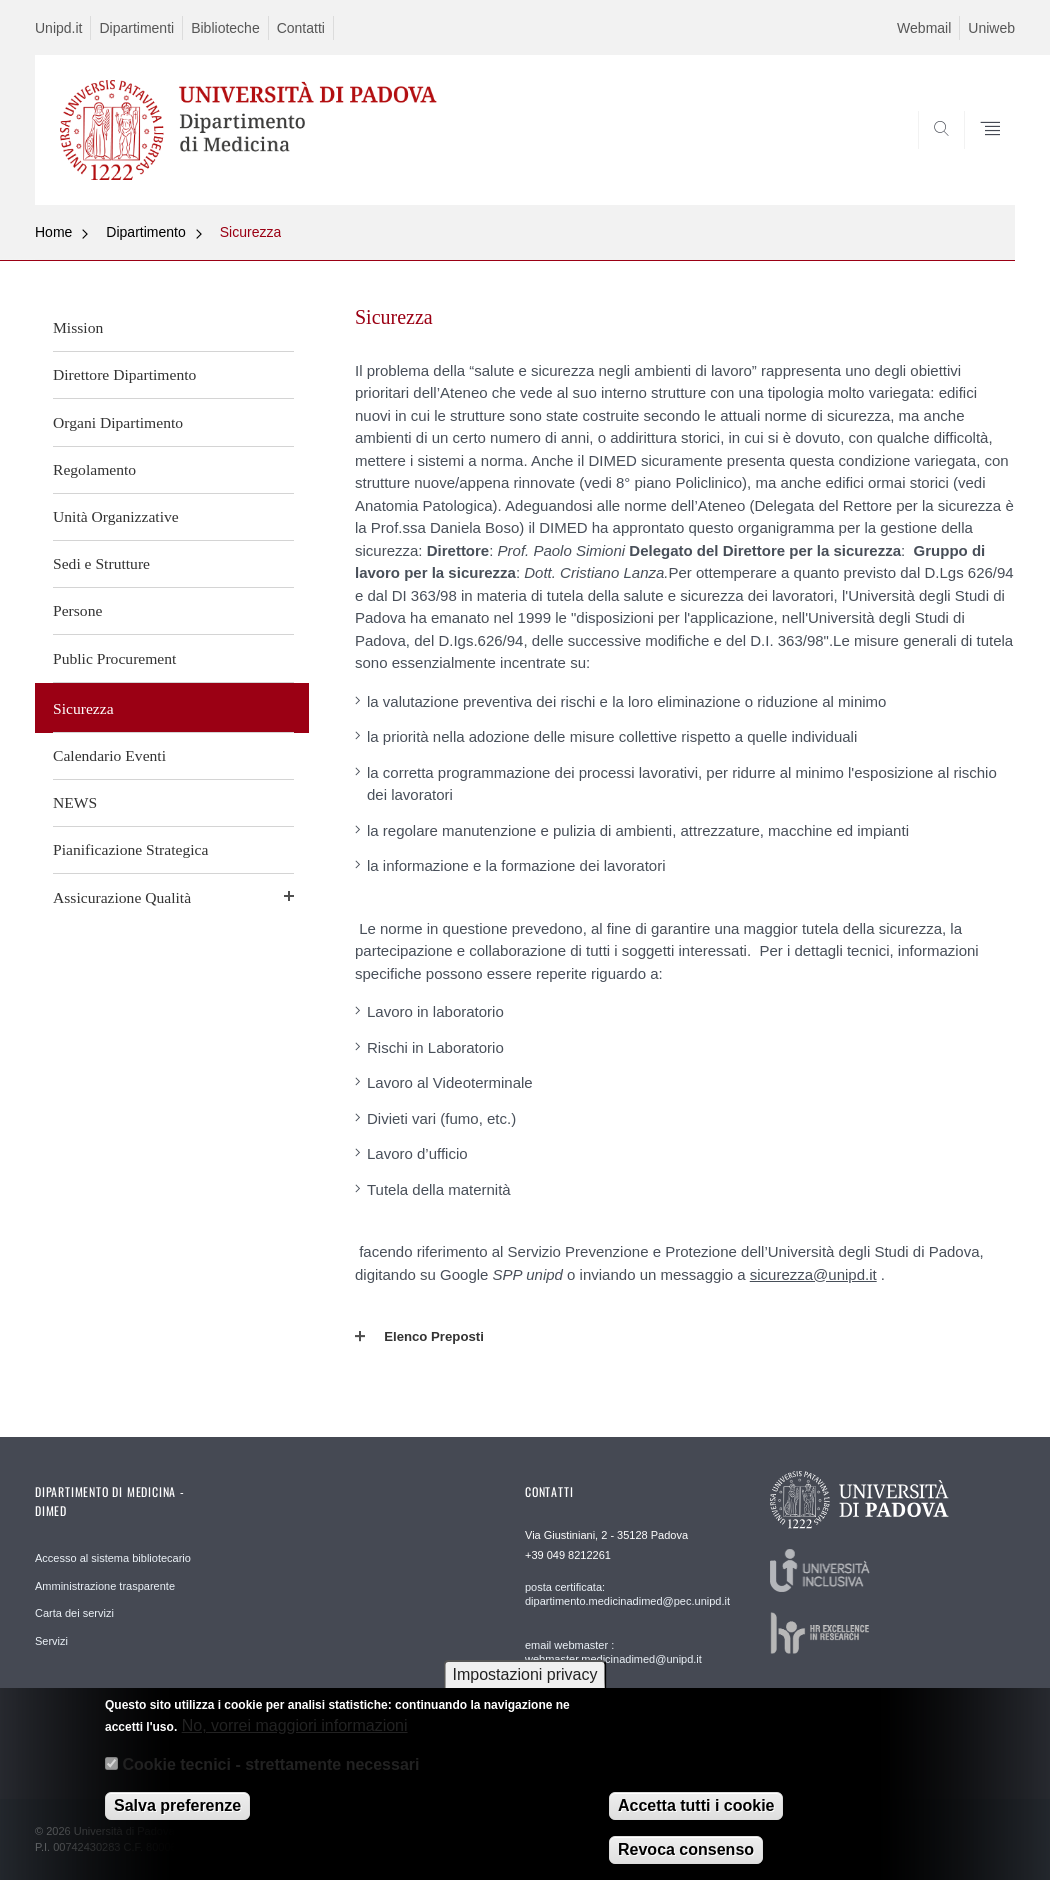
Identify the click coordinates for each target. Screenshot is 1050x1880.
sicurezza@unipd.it (813, 1274)
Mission (78, 327)
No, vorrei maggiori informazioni (295, 1726)
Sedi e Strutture (101, 563)
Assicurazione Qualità (122, 897)
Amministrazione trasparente (105, 1586)
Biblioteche (225, 28)
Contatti (301, 28)
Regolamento (94, 469)
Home (53, 232)
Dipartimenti (136, 28)
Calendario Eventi (109, 755)
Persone (77, 610)
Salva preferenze (177, 1806)
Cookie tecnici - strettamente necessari (270, 1764)
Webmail (924, 28)
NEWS (75, 802)
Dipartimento (145, 232)
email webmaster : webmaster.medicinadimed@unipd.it (613, 1652)
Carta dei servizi (74, 1613)
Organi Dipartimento (118, 422)
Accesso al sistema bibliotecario (113, 1558)
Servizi (51, 1641)
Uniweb (991, 28)
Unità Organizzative (116, 516)
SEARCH (932, 157)
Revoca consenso (686, 1850)
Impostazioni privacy (525, 1675)
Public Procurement (114, 658)
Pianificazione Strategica (130, 849)
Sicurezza (250, 232)
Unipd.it (58, 28)
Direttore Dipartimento (124, 374)
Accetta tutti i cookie (696, 1806)
